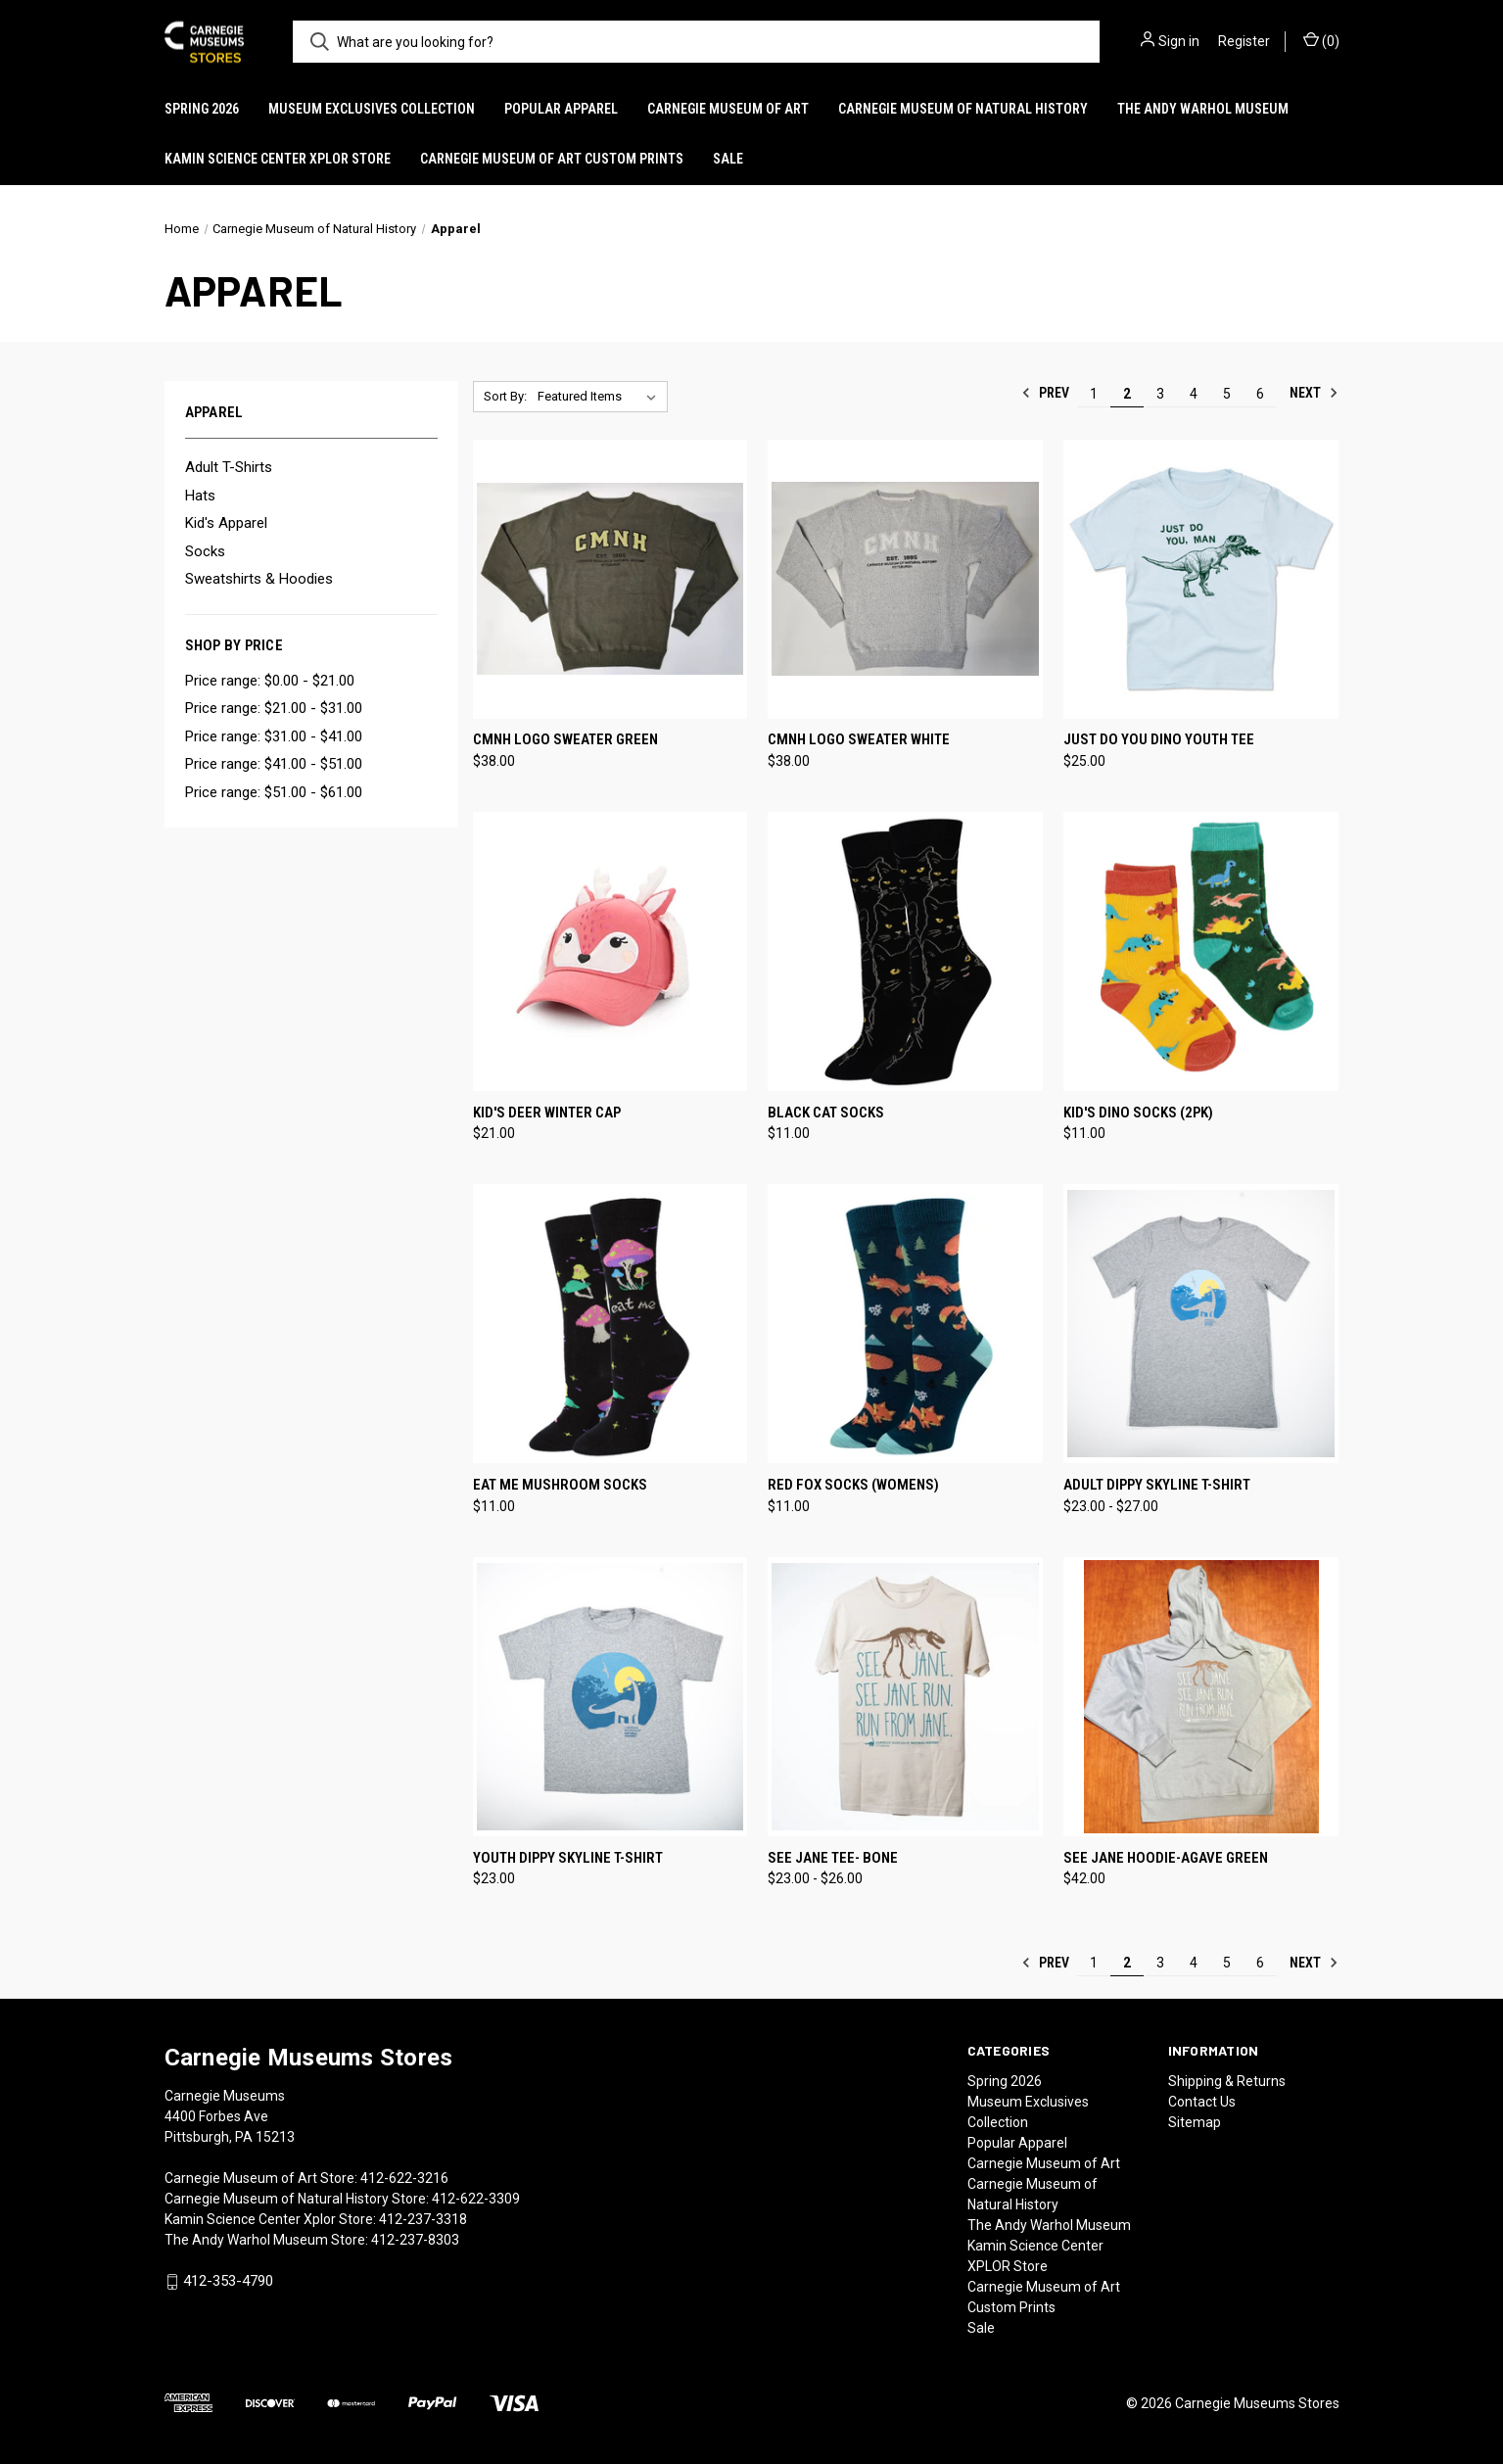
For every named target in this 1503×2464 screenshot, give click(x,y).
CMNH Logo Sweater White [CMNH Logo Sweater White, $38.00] (859, 739)
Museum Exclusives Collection (371, 109)
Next (1314, 393)
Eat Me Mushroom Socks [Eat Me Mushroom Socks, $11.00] (560, 1484)
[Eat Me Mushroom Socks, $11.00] (610, 1323)
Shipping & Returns (1227, 2081)
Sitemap (1194, 2122)
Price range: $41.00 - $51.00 (273, 764)
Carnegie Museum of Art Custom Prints (551, 158)
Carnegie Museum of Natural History (963, 109)
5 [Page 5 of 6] (1227, 394)
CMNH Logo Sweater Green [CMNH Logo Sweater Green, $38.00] (565, 739)
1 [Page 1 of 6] (1094, 394)
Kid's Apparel (226, 523)
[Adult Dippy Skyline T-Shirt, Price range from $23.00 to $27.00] (1201, 1323)
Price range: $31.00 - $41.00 (273, 736)
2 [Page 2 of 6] (1127, 394)
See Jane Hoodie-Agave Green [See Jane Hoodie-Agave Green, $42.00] (1165, 1858)
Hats (200, 495)
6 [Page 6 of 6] (1260, 394)
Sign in (1178, 41)
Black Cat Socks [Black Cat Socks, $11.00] (826, 1112)
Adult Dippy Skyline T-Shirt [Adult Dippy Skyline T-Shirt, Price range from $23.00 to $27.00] (1156, 1484)
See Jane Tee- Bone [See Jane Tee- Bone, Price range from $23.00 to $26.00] (833, 1858)
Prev (1045, 393)
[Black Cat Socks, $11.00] (905, 951)
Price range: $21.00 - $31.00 (273, 708)
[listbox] (601, 396)
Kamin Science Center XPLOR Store (277, 158)
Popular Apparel (561, 109)
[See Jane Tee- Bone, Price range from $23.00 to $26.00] (905, 1696)
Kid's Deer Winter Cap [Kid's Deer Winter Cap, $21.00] (547, 1112)
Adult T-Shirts (228, 467)
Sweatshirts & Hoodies (259, 579)
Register (1244, 41)
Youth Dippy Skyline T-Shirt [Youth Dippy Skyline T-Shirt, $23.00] (568, 1858)
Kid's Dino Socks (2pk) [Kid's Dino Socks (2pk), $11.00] (1138, 1112)
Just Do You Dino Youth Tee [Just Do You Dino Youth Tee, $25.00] (1158, 739)
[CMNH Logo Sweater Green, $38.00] (610, 579)
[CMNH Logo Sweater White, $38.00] (905, 579)
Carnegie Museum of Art (728, 109)
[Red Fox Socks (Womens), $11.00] (905, 1323)
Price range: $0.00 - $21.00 (269, 680)
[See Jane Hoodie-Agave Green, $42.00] (1201, 1696)
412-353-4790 (228, 2281)
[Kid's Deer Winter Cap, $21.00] (610, 951)
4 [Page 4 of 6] (1194, 394)
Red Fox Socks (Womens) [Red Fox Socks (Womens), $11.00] (853, 1484)
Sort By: (505, 396)
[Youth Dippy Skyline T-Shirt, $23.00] (610, 1696)
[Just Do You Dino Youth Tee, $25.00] (1201, 579)
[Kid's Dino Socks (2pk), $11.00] (1201, 951)
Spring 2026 (201, 109)
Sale (728, 158)
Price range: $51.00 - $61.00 (273, 792)
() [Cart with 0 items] (1321, 40)
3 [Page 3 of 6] (1160, 394)
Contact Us (1202, 2101)
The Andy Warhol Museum (1203, 109)
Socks (205, 551)
